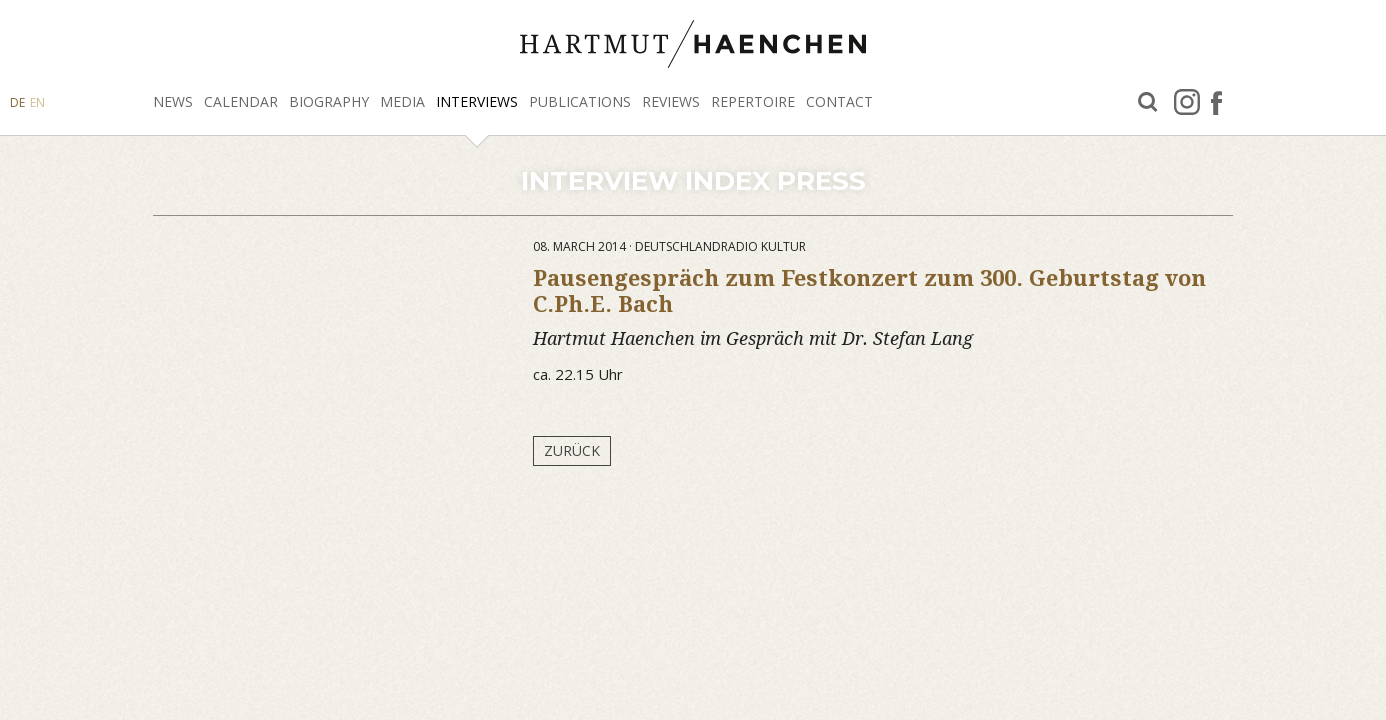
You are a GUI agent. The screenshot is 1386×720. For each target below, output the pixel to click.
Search (1148, 102)
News (173, 101)
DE (17, 102)
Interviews (477, 101)
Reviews (671, 101)
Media (402, 101)
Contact (839, 101)
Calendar (241, 101)
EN (37, 102)
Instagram (1187, 102)
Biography (329, 101)
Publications (580, 101)
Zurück (572, 450)
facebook (1216, 102)
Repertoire (753, 101)
